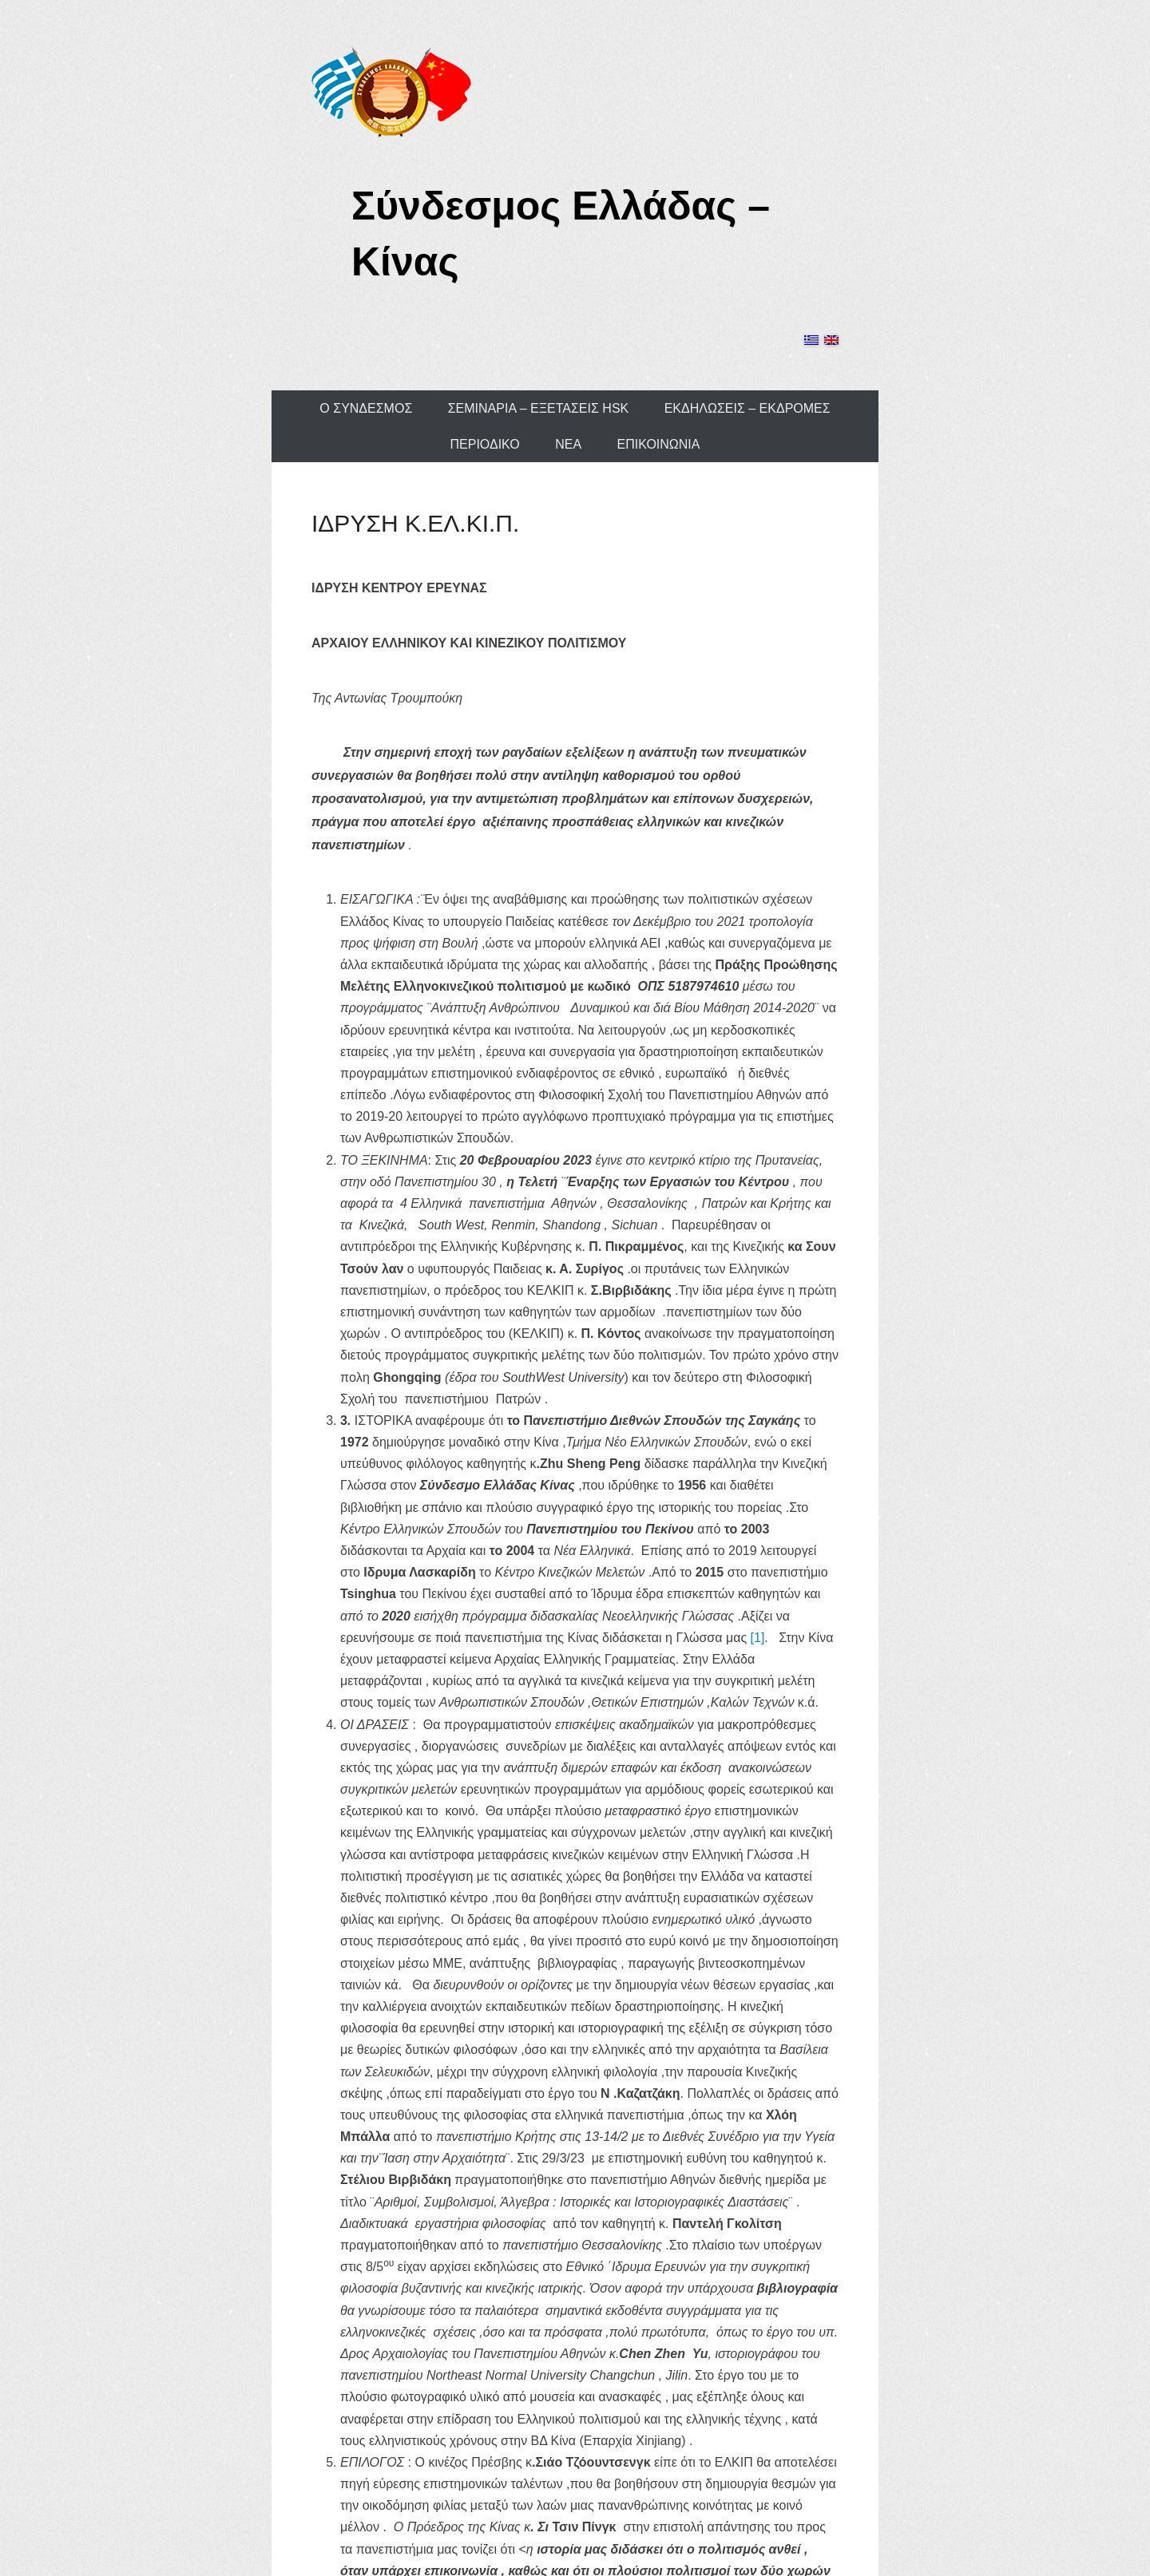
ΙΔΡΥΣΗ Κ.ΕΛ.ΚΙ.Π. (415, 523)
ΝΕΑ (568, 444)
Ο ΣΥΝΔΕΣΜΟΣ (365, 408)
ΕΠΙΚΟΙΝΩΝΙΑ (658, 444)
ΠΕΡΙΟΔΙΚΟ (485, 444)
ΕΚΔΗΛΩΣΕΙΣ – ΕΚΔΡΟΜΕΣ (747, 408)
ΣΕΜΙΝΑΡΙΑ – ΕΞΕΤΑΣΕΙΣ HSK (538, 408)
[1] (758, 1637)
